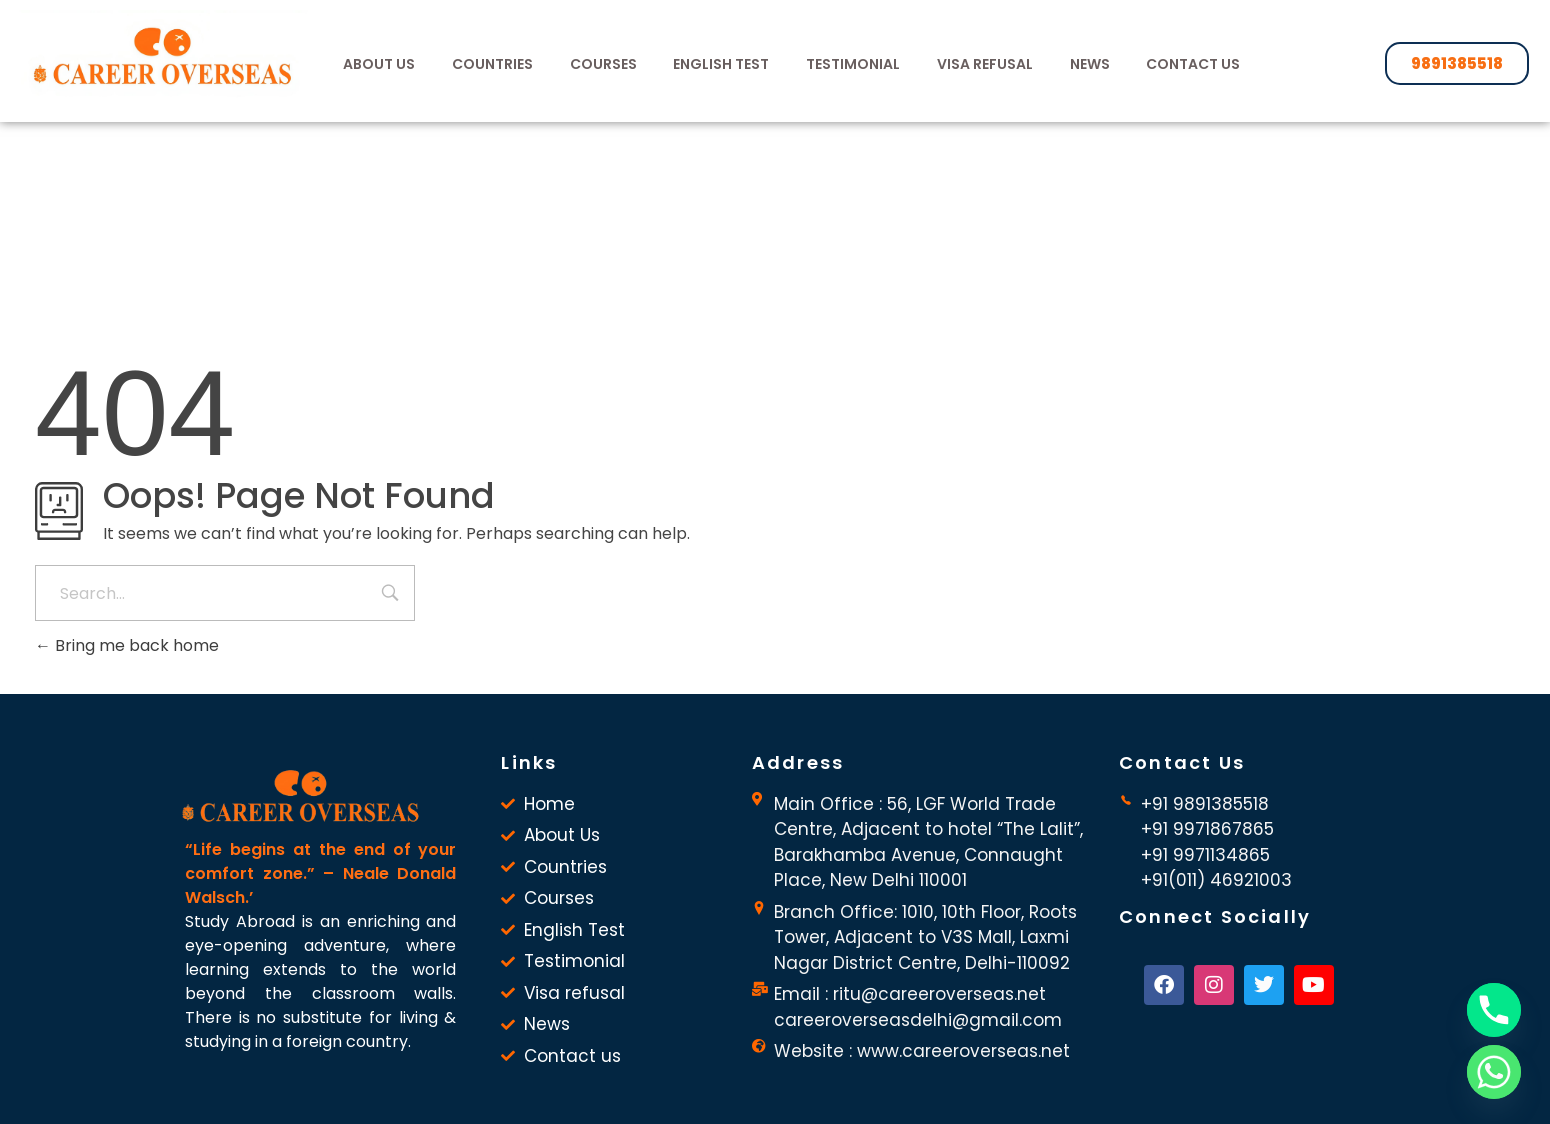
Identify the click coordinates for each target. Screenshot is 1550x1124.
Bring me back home (127, 645)
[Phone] (1494, 1010)
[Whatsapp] (1494, 1072)
